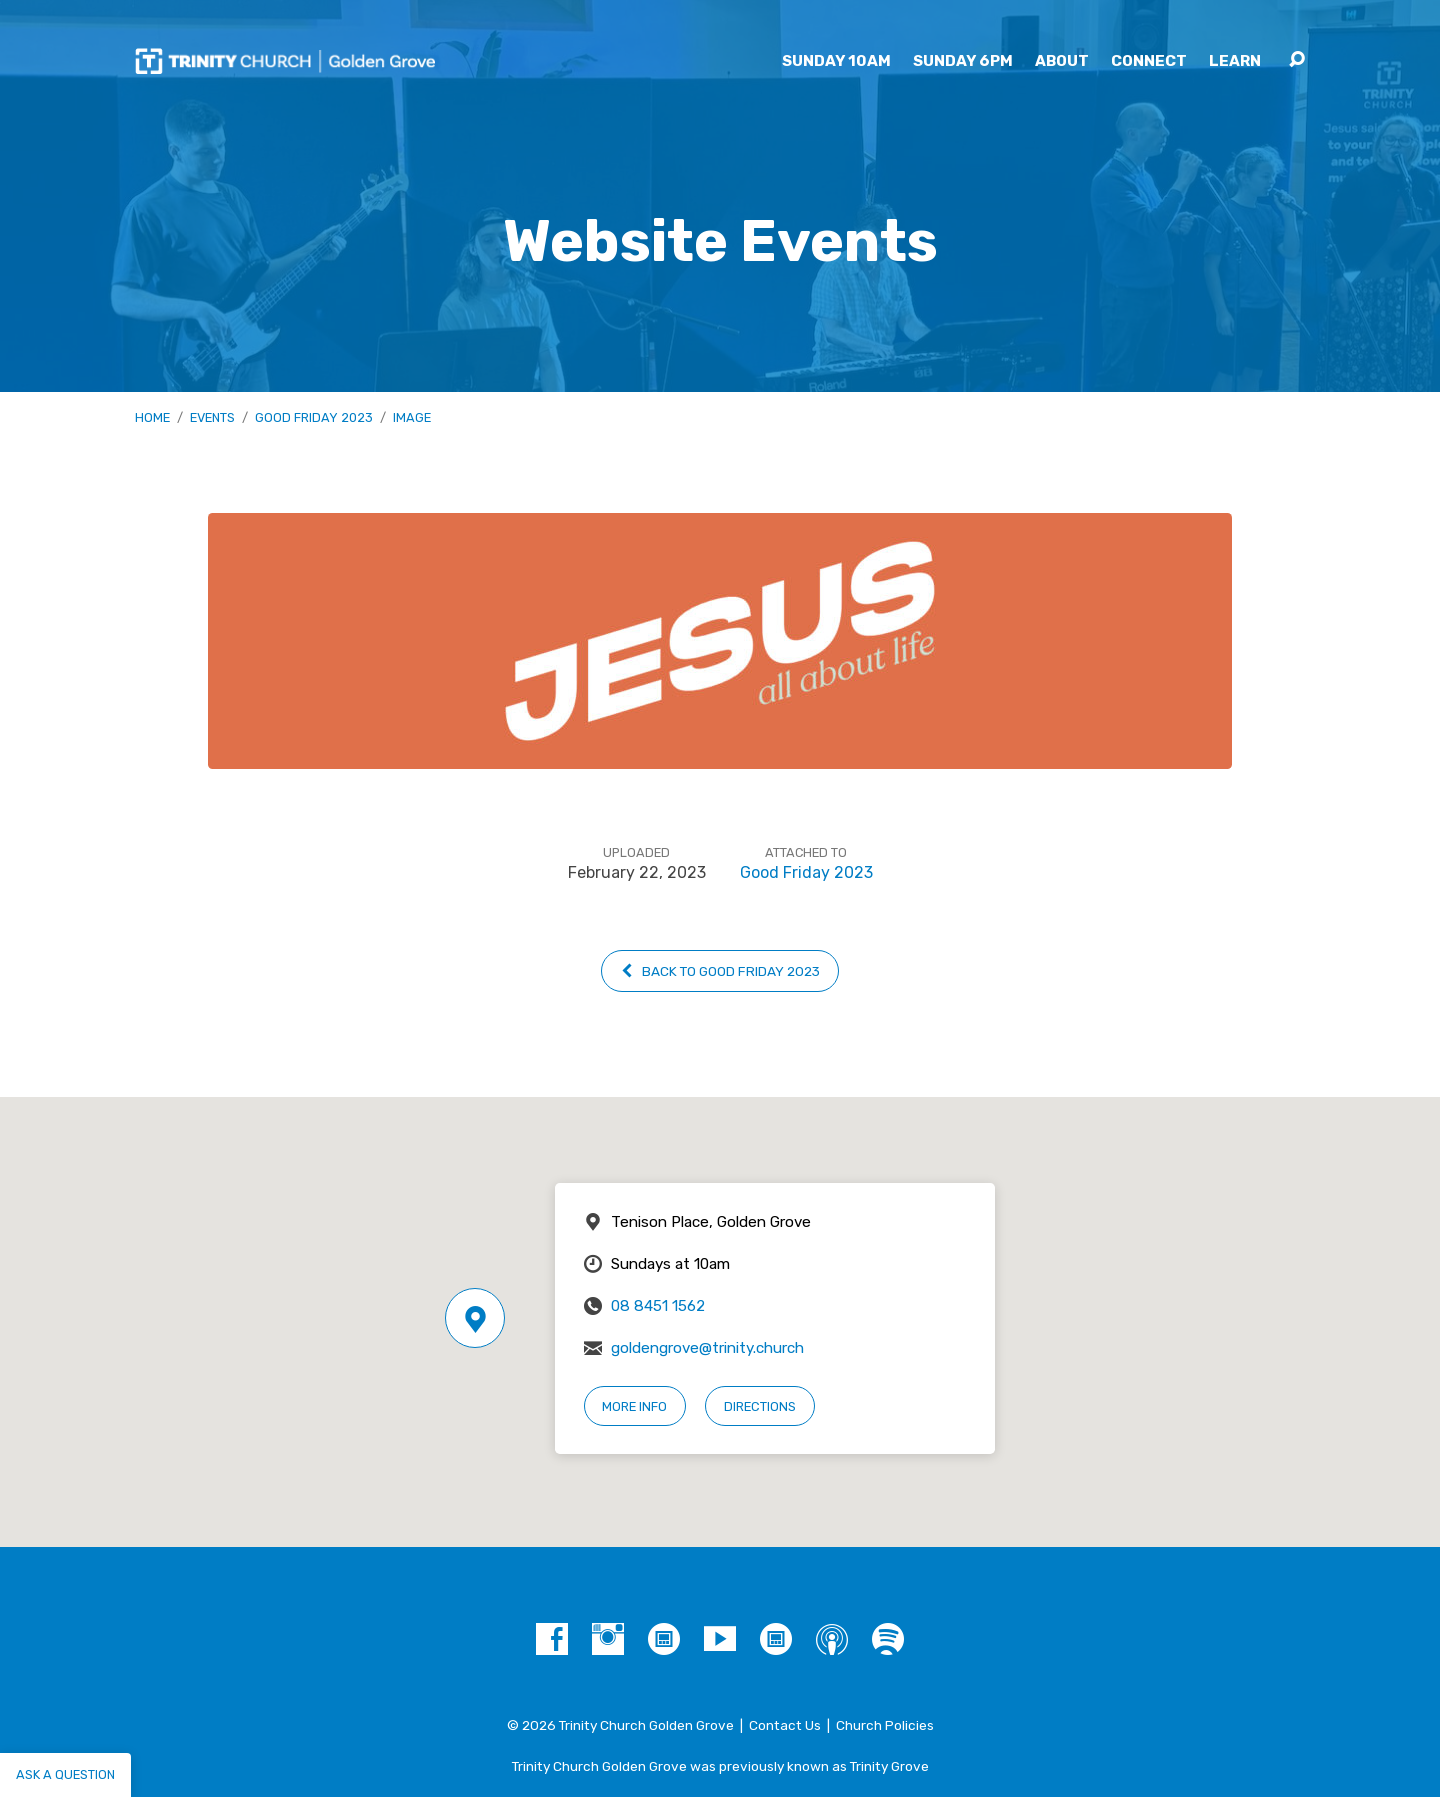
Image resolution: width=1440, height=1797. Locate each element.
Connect (1149, 61)
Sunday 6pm (963, 61)
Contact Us (785, 1725)
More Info (634, 1406)
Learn (1235, 61)
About (1062, 61)
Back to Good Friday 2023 (719, 971)
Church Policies (885, 1725)
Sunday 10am (836, 61)
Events (212, 417)
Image (412, 417)
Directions (760, 1406)
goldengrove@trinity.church (707, 1348)
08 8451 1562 (658, 1306)
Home (152, 417)
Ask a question (65, 1774)
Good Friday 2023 (314, 417)
